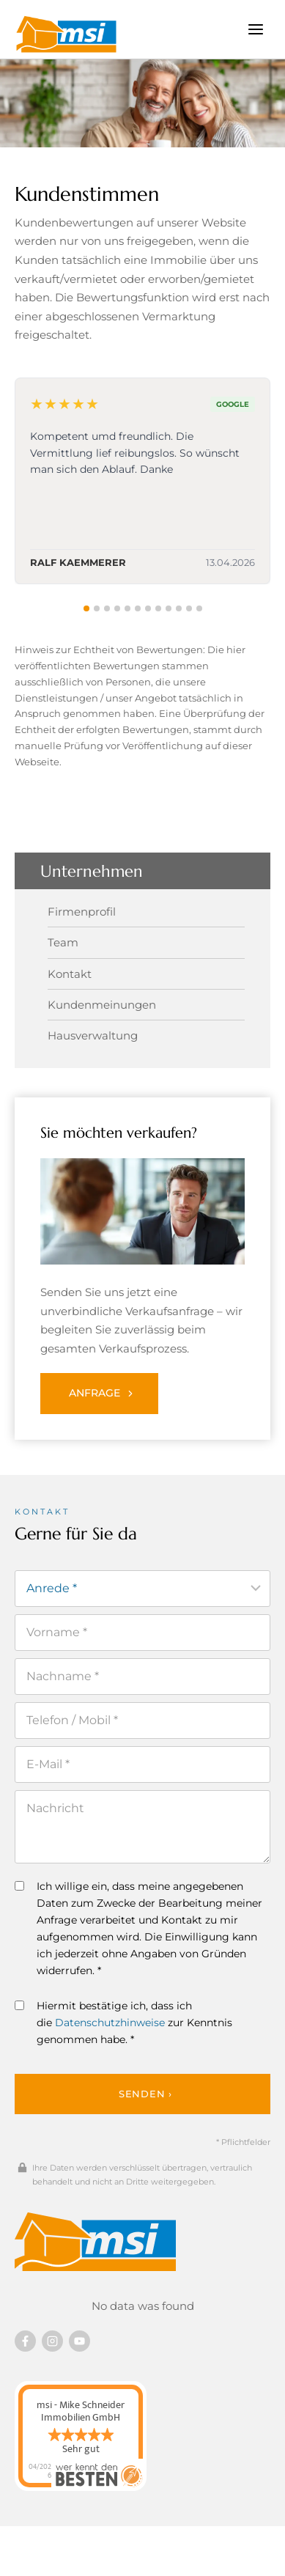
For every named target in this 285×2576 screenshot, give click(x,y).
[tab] (86, 608)
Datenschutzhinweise (110, 2022)
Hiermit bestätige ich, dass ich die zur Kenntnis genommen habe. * (123, 2022)
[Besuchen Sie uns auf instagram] (52, 2341)
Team (63, 942)
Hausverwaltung (93, 1035)
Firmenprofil (82, 911)
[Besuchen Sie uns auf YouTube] (79, 2341)
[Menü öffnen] (255, 29)
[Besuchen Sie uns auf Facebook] (25, 2341)
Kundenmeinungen (102, 1004)
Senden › (145, 2094)
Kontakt (70, 974)
